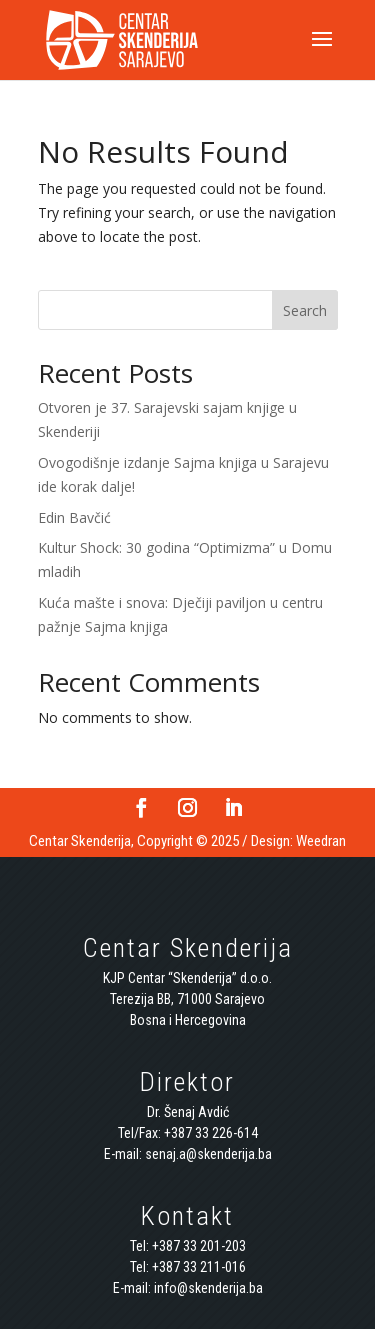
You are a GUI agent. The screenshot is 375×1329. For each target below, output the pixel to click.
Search (305, 310)
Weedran (321, 841)
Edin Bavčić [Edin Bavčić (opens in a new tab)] (74, 517)
